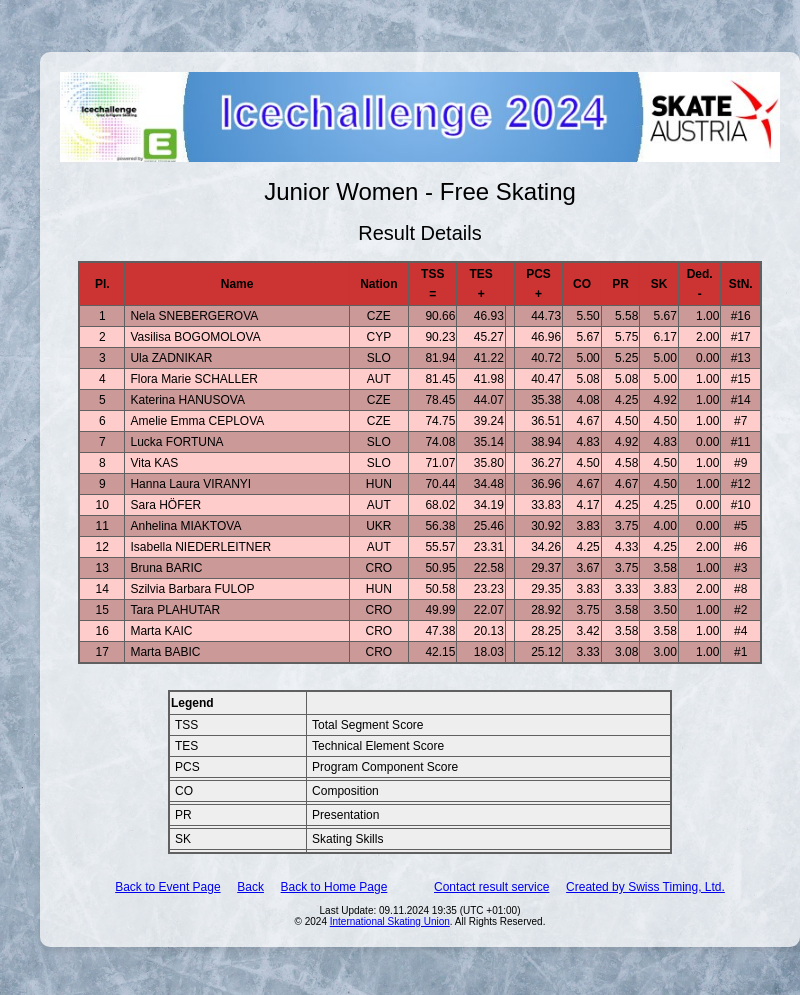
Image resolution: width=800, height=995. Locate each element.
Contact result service (491, 887)
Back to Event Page (167, 887)
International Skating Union (390, 921)
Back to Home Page (334, 887)
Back (250, 887)
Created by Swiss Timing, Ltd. (645, 887)
